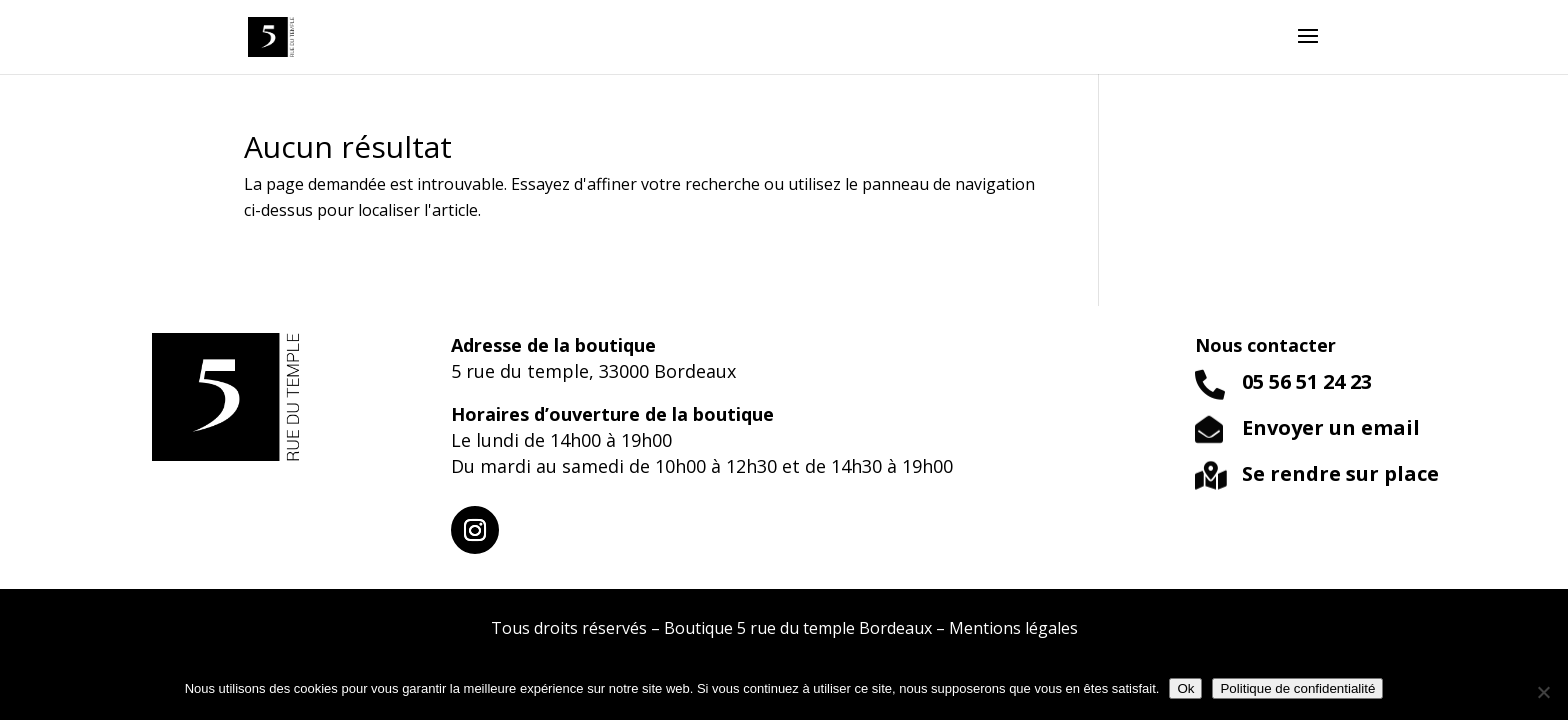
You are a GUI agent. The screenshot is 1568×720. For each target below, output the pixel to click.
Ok (1185, 688)
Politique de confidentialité (1297, 688)
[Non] (1543, 692)
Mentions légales (1013, 628)
